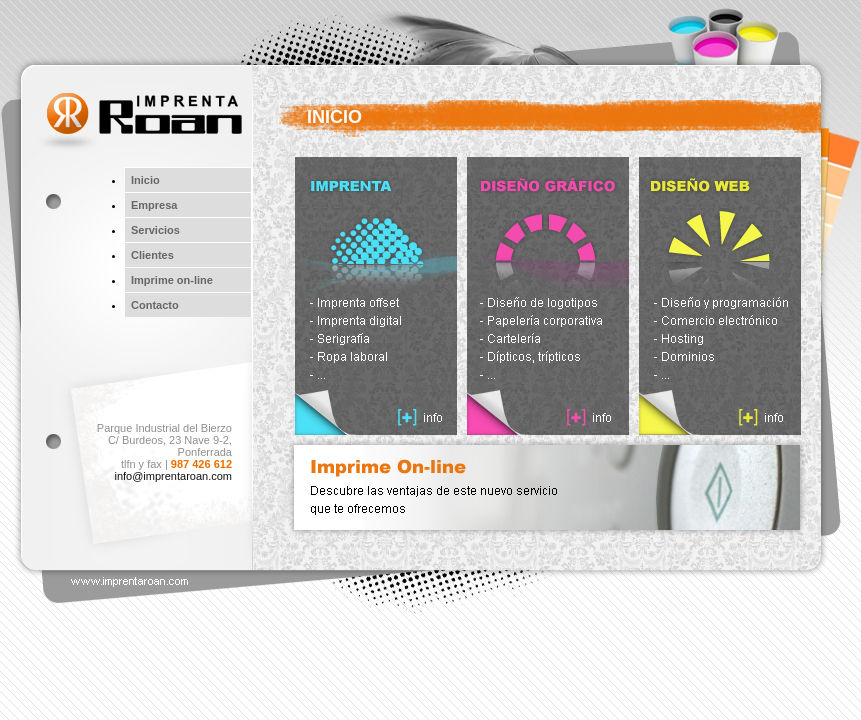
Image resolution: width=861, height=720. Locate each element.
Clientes (152, 255)
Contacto (155, 305)
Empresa (154, 205)
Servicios (155, 230)
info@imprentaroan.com (173, 476)
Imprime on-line (172, 280)
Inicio (145, 180)
